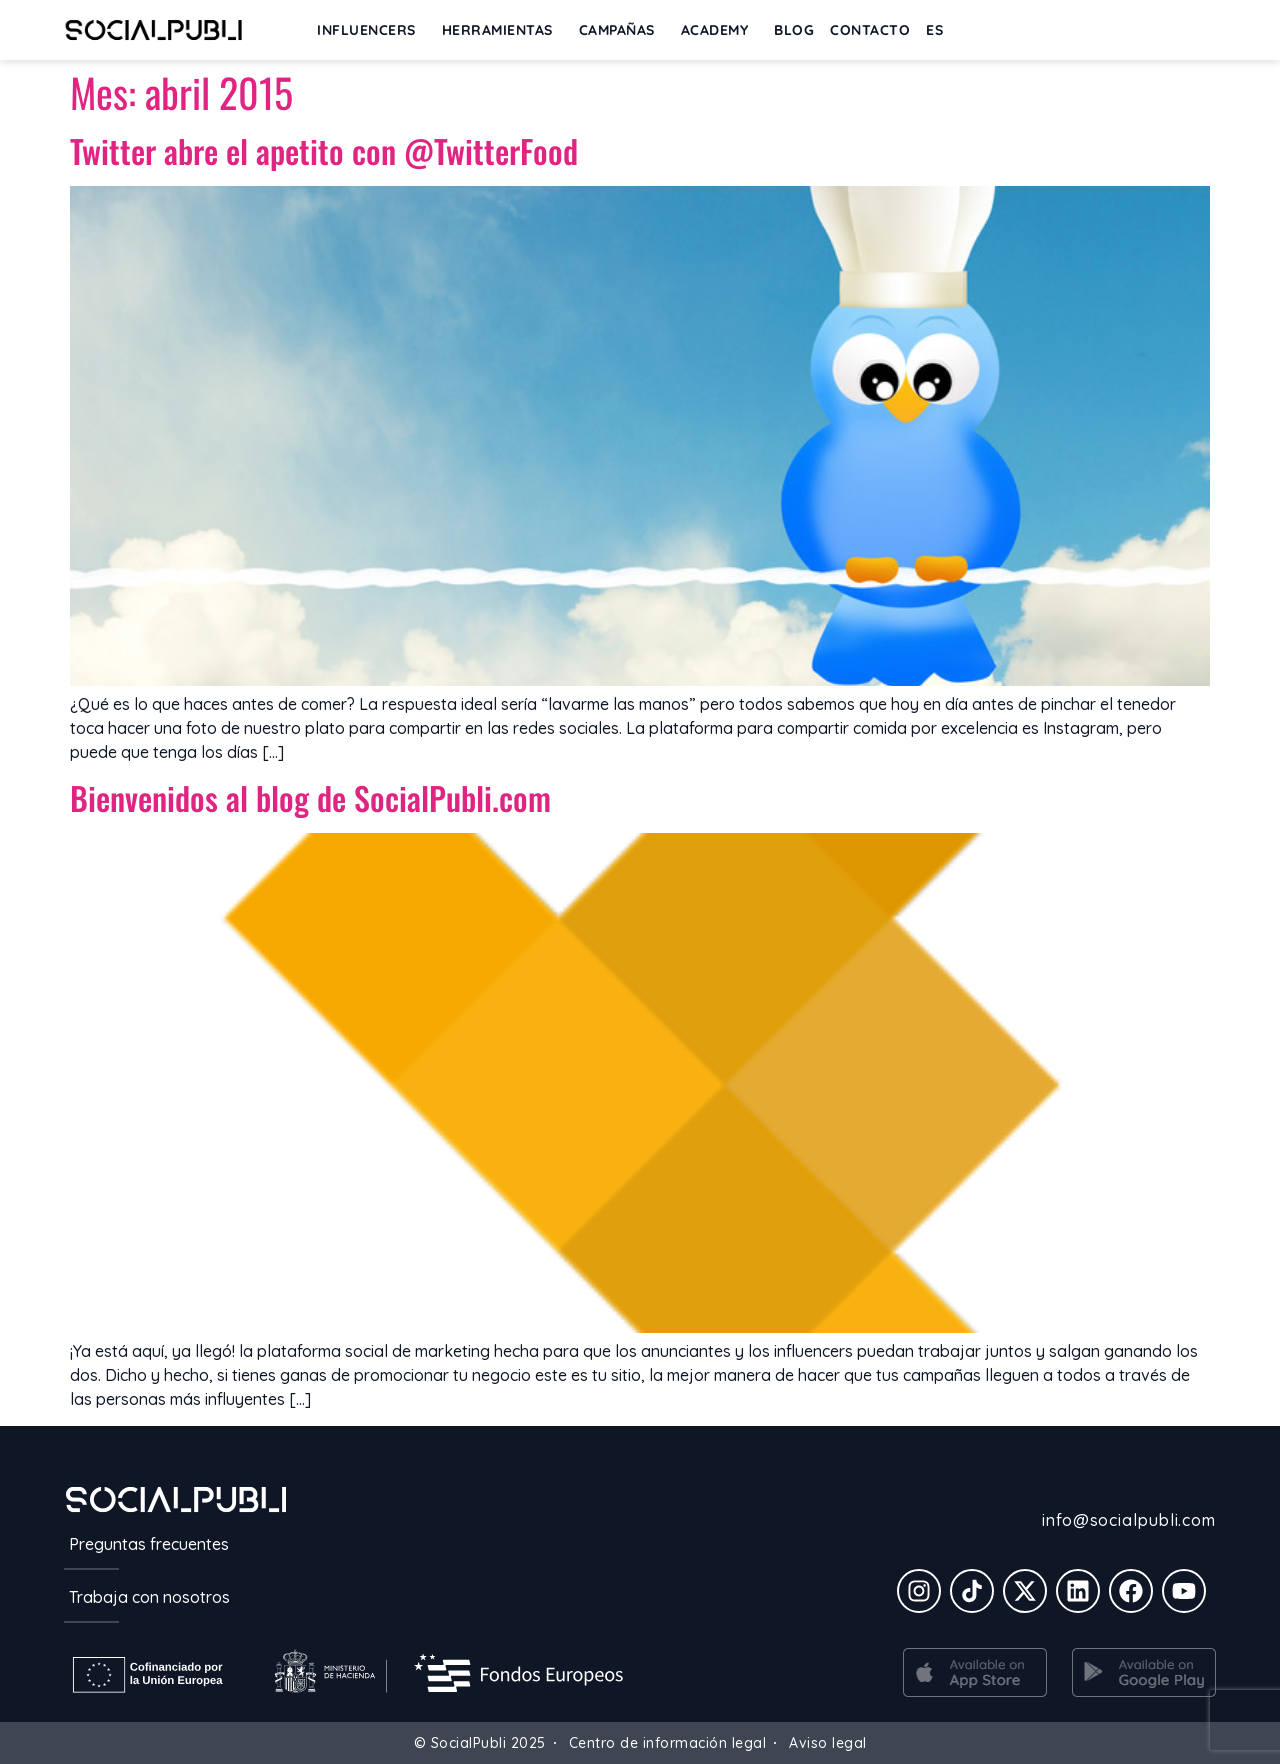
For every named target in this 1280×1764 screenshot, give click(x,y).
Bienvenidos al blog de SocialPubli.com (310, 797)
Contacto (870, 30)
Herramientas (502, 30)
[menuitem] (939, 30)
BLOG (794, 30)
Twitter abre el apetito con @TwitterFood (324, 150)
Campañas (622, 30)
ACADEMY (720, 30)
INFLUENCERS (371, 30)
